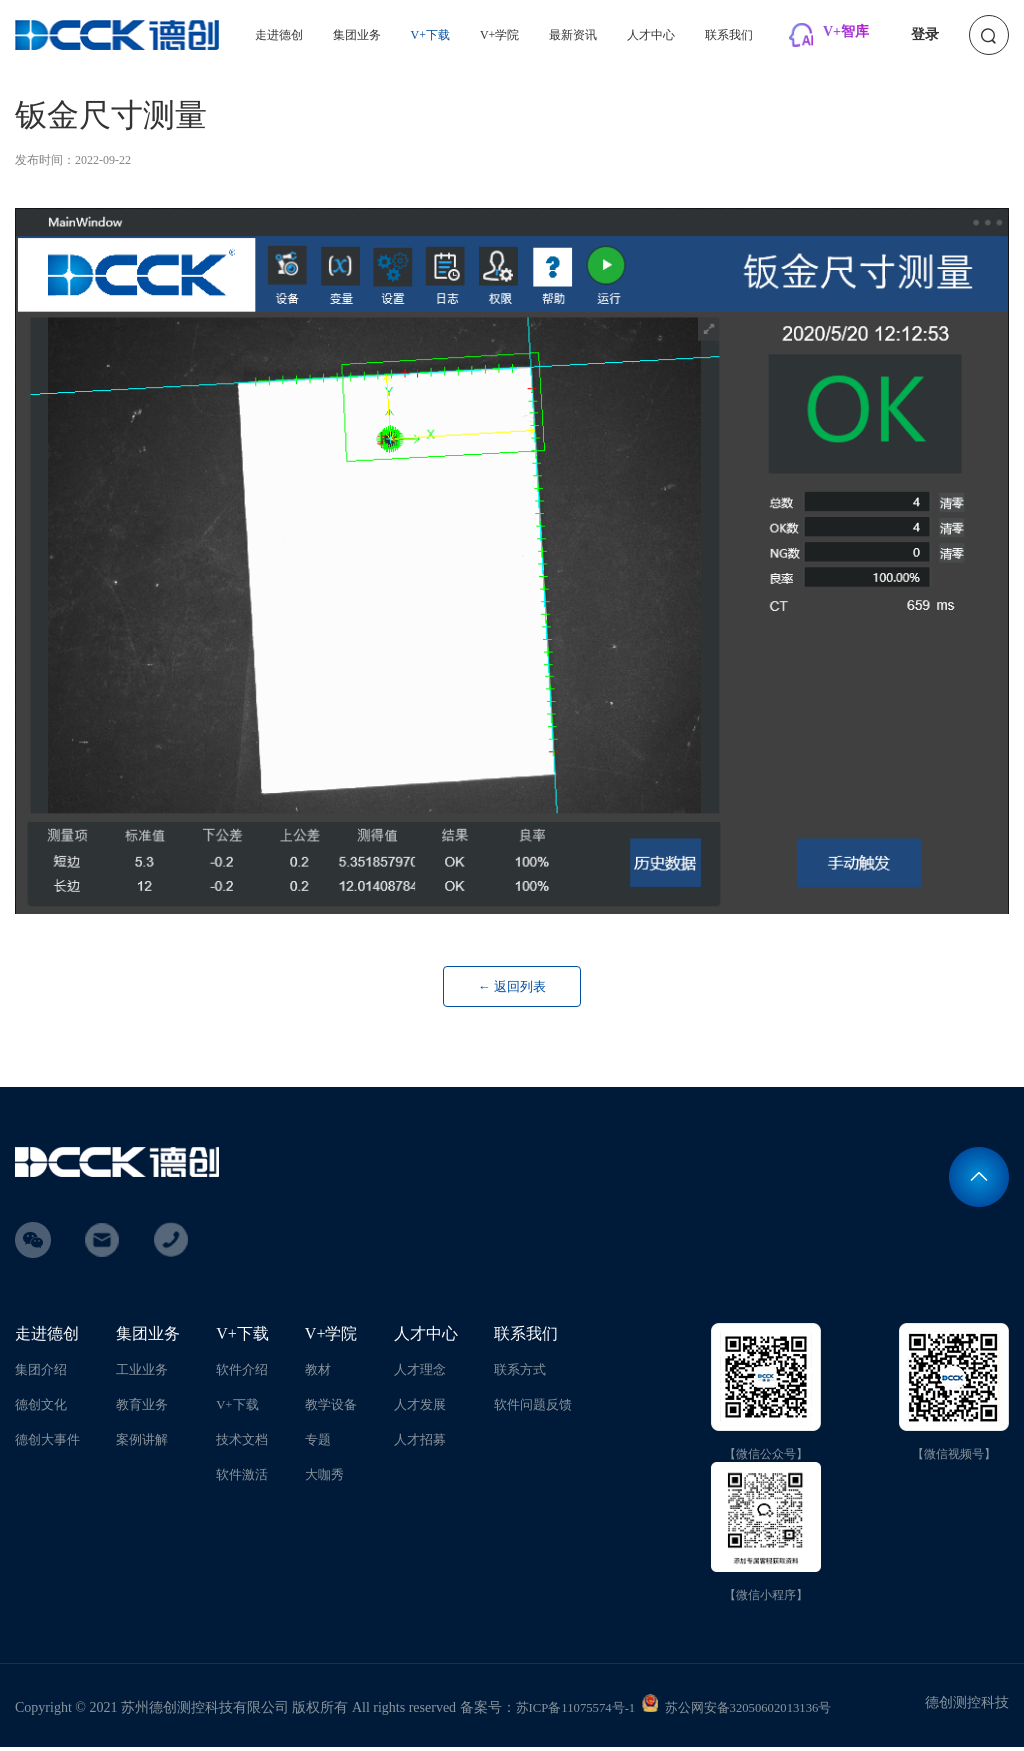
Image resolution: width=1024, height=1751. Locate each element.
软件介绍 (242, 1373)
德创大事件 (50, 1443)
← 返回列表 (512, 989)
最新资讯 (573, 35)
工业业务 (146, 1373)
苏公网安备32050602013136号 (764, 1711)
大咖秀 (324, 1478)
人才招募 (419, 1443)
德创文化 (43, 1408)
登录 (925, 34)
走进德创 (279, 35)
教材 (317, 1373)
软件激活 (242, 1478)
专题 (317, 1443)
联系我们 (729, 35)
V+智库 (846, 31)
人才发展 (419, 1408)
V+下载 (430, 35)
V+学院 (499, 35)
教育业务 (146, 1408)
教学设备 (331, 1408)
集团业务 (357, 35)
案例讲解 (146, 1443)
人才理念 (419, 1373)
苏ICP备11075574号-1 (581, 1711)
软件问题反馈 (530, 1408)
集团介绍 (43, 1373)
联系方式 (516, 1373)
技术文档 (242, 1443)
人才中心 (651, 35)
